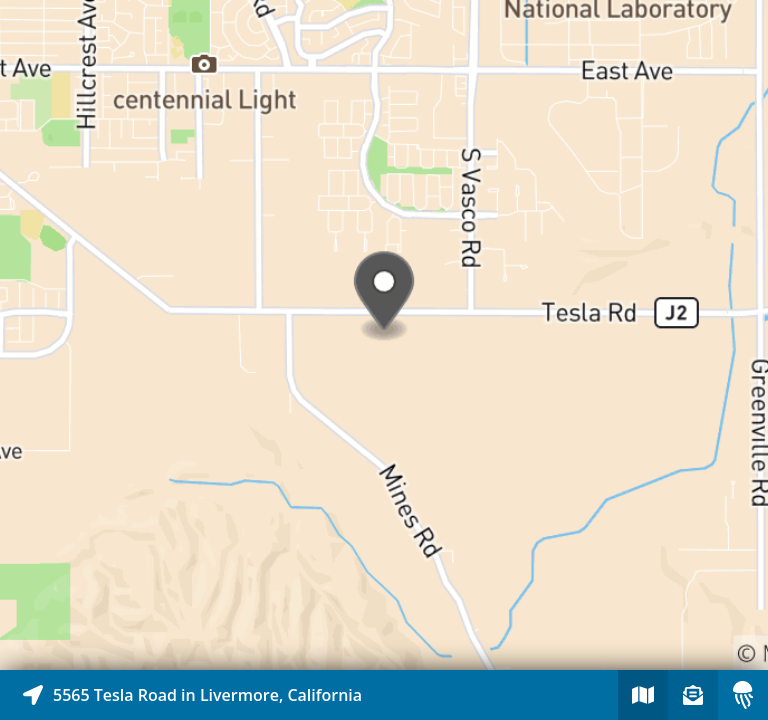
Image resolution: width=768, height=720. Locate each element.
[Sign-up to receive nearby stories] (693, 695)
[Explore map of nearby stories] (384, 335)
